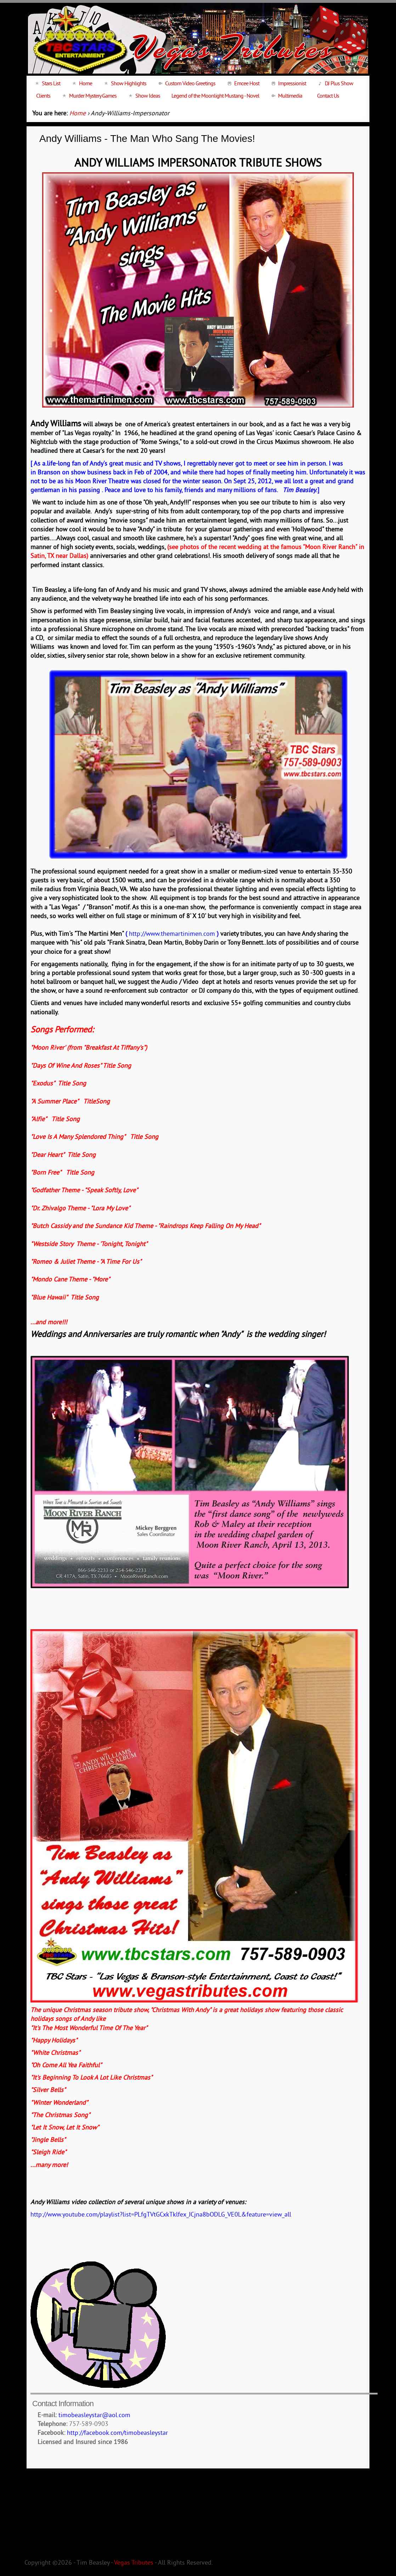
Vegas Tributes (133, 2563)
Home (77, 114)
